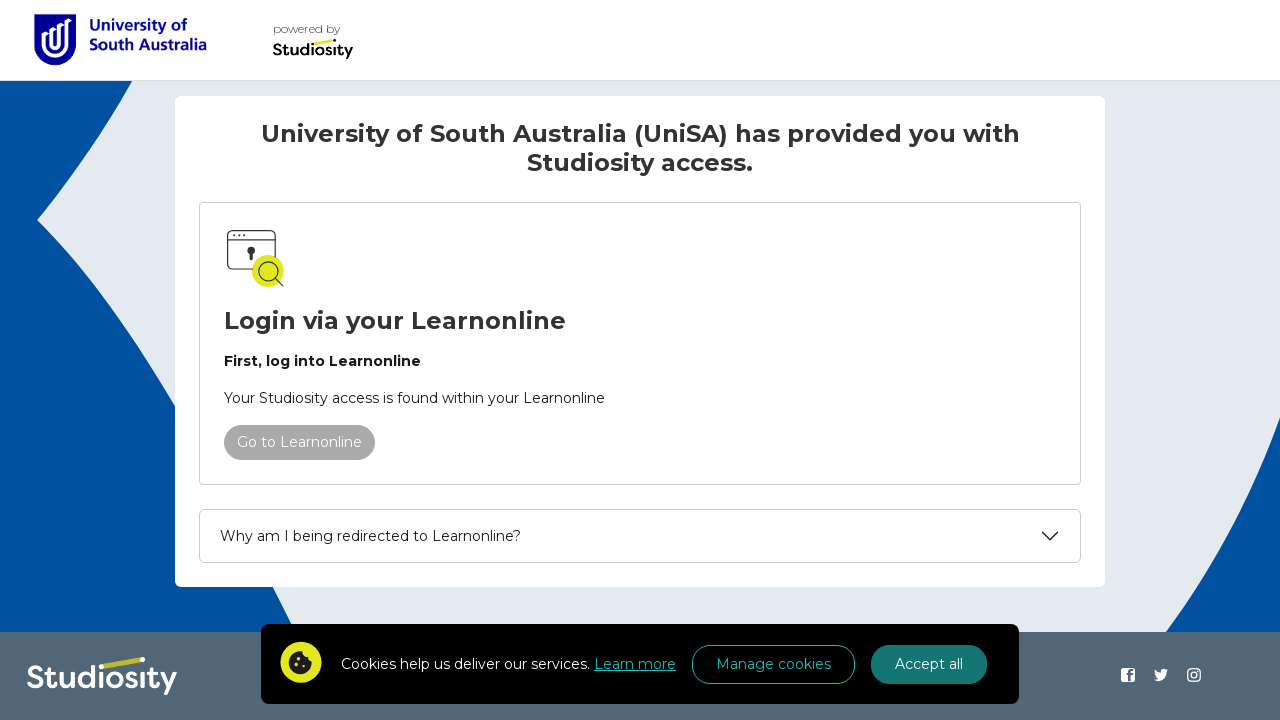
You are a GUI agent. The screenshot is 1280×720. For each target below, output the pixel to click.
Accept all (929, 664)
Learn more (635, 664)
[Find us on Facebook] (1128, 676)
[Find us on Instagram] (1193, 676)
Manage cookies (773, 664)
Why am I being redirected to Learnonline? (370, 536)
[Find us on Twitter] (1160, 676)
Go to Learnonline (299, 442)
